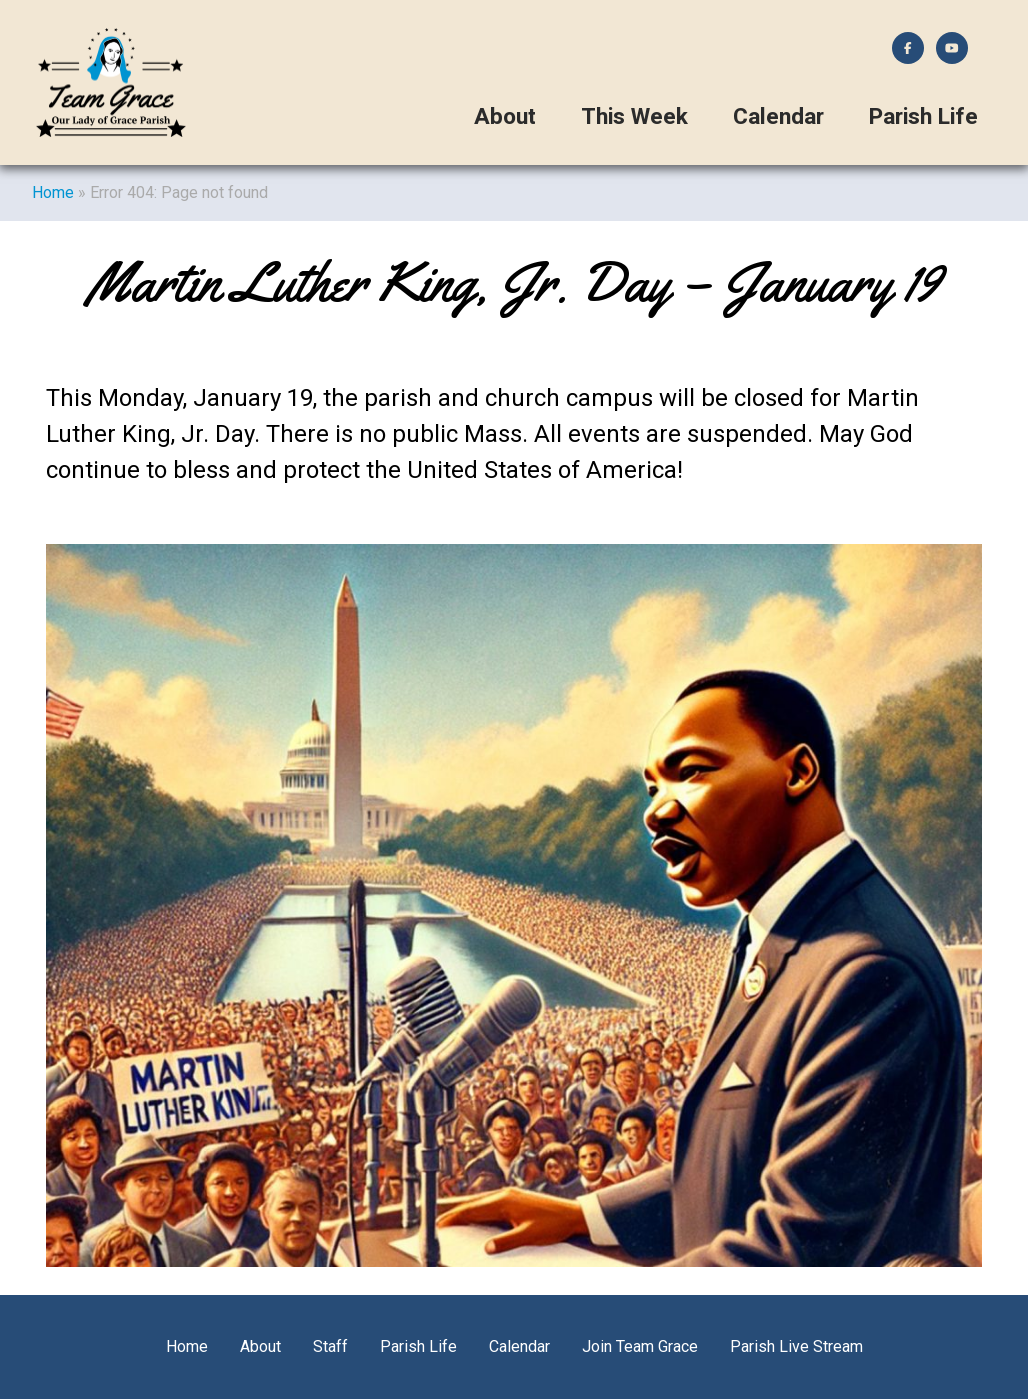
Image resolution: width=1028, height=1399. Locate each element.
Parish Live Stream (796, 1346)
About (505, 116)
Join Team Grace (640, 1346)
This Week (634, 116)
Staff (330, 1346)
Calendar (778, 116)
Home (53, 192)
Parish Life (923, 116)
